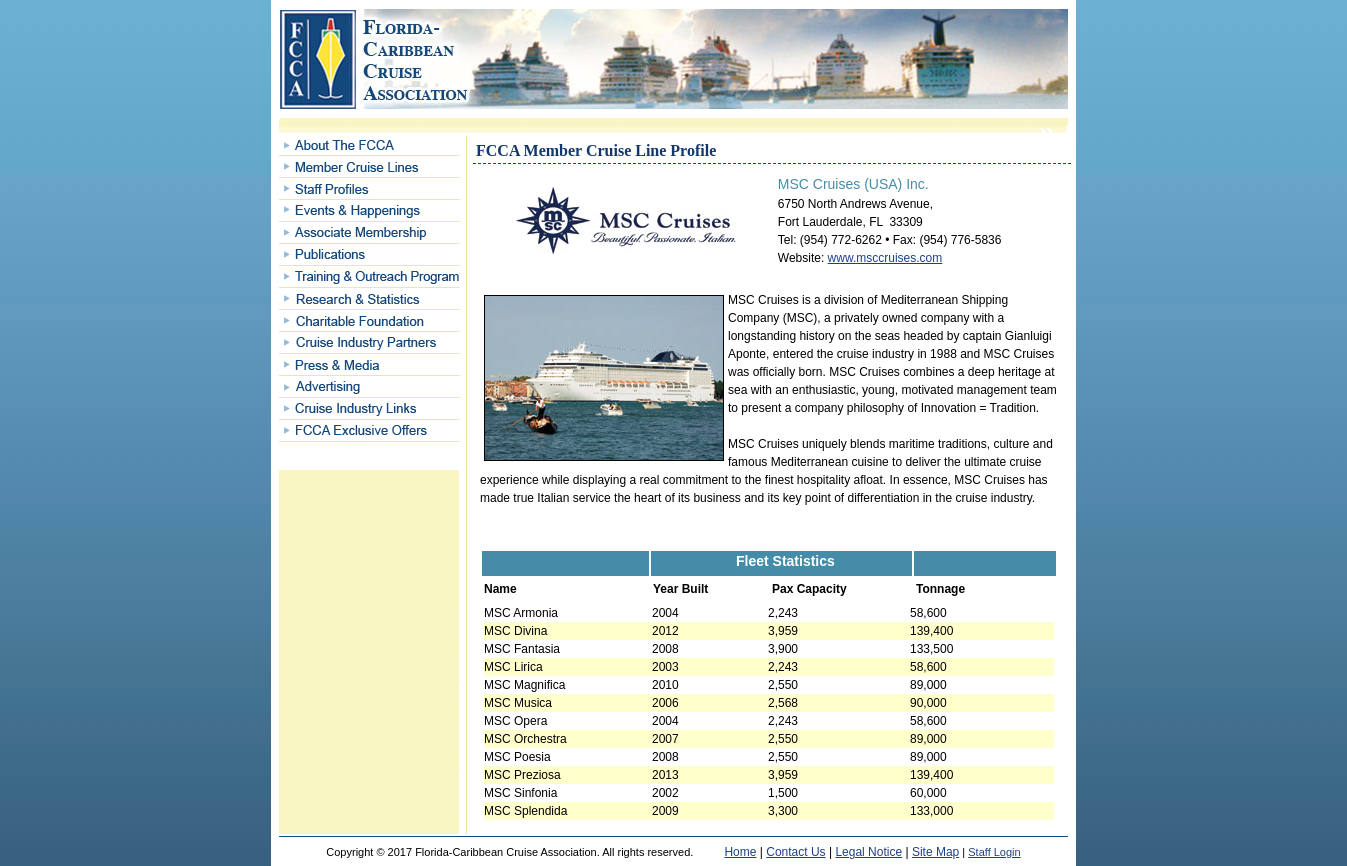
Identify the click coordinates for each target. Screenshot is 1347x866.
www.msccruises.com (885, 258)
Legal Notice (868, 852)
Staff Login (994, 852)
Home (740, 852)
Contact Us (795, 852)
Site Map (935, 852)
